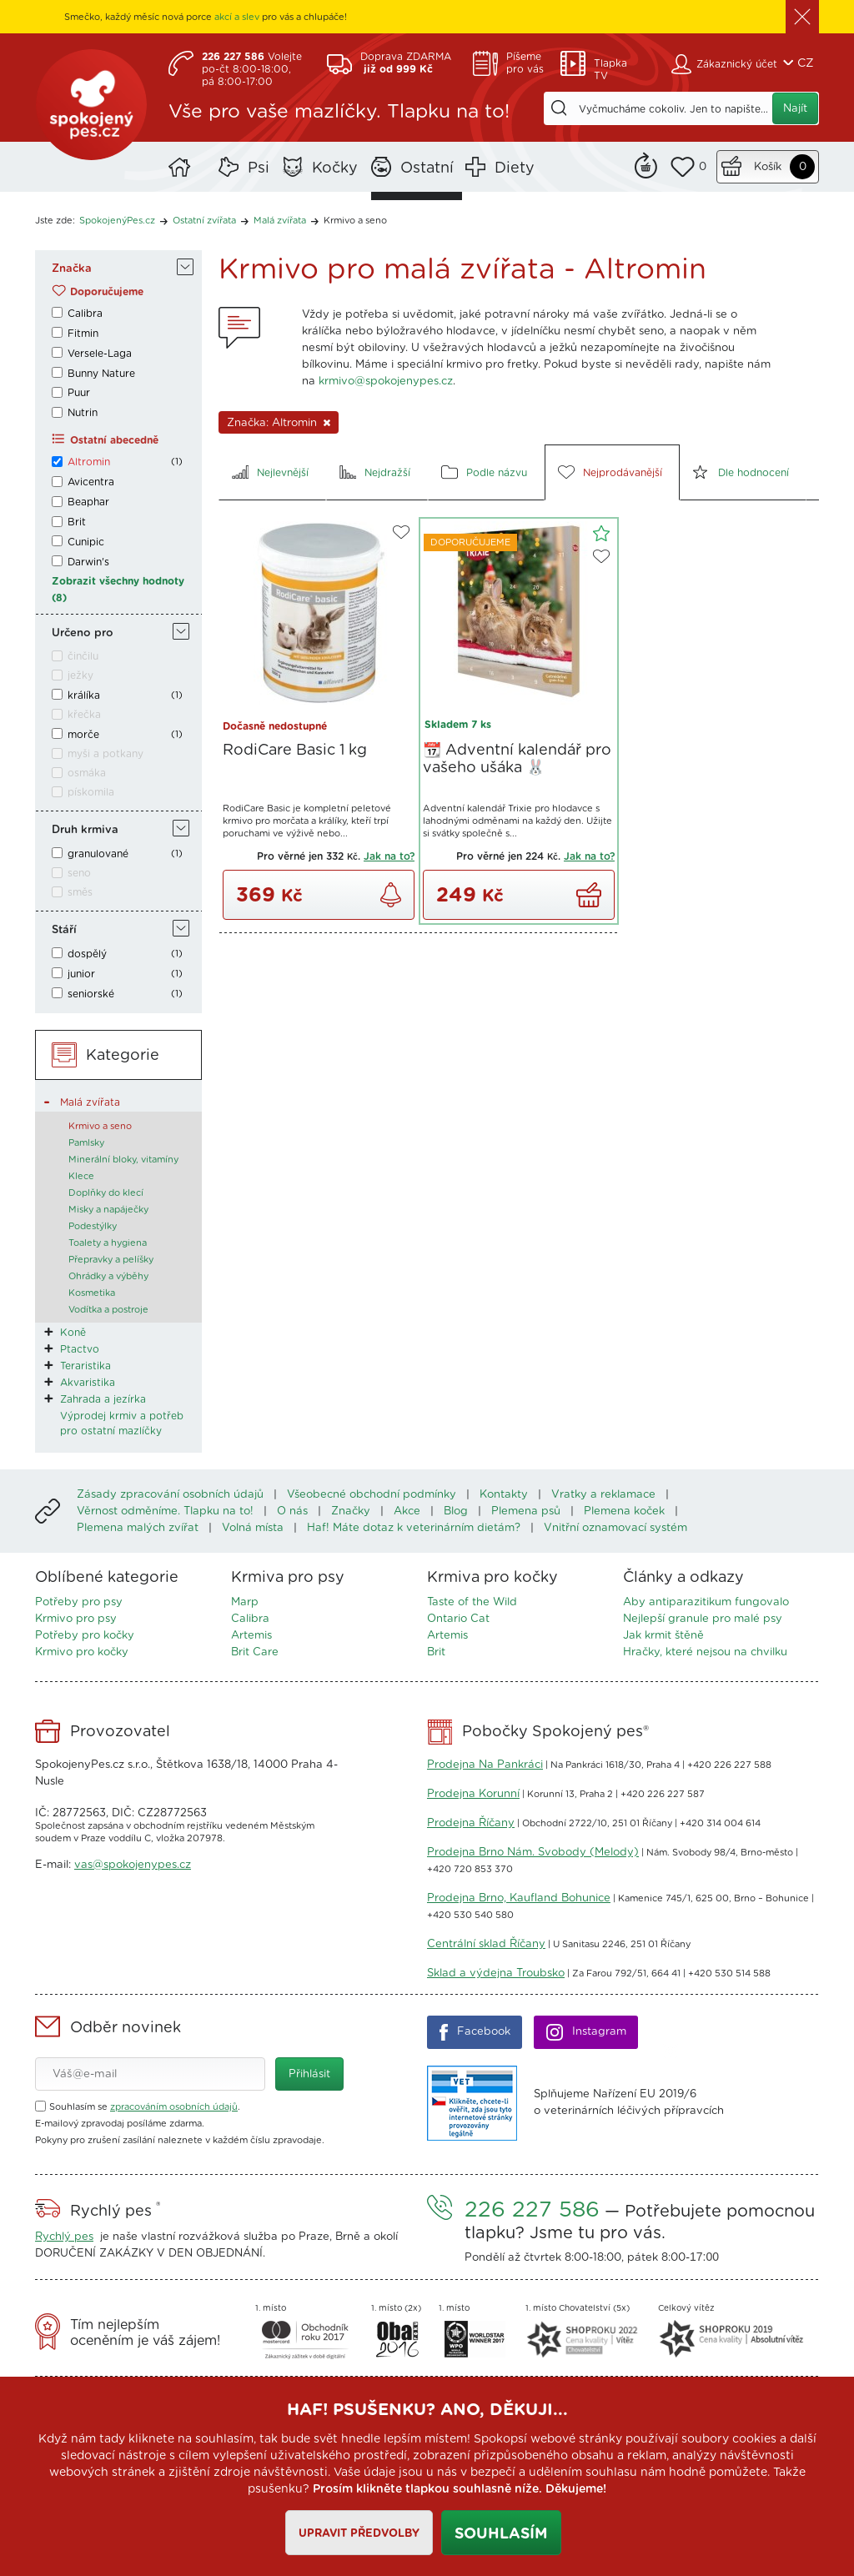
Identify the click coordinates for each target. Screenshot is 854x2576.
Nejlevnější (283, 473)
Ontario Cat (458, 1619)
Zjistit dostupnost (390, 894)
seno (79, 873)
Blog (456, 1511)
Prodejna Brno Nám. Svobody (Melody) (533, 1852)
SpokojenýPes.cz (93, 108)
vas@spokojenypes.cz (132, 1865)
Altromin (89, 462)
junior (81, 974)
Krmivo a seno (355, 220)
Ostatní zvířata (204, 220)
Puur (79, 393)
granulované (98, 854)
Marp (245, 1602)
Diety (515, 168)
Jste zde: (55, 220)
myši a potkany (105, 754)
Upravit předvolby (358, 2533)
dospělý (87, 954)
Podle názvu (496, 473)
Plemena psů (525, 1511)
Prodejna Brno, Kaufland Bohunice (518, 1898)
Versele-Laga (100, 354)
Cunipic (86, 542)
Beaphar (88, 502)
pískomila (91, 792)
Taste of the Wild (472, 1602)
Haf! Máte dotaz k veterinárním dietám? (413, 1528)
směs (80, 892)
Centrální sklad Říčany (486, 1944)
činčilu (83, 656)
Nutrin (83, 413)
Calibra (85, 314)
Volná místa (253, 1528)
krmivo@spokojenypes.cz (386, 381)
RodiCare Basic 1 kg (295, 750)
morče (83, 735)
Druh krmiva (85, 830)
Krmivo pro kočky (81, 1652)
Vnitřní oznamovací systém (615, 1528)
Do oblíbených (401, 532)
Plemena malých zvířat (137, 1528)
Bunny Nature (101, 374)
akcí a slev (236, 17)
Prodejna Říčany (471, 1823)
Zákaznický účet (736, 64)
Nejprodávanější (622, 473)
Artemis (251, 1635)
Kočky (335, 168)
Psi (258, 168)
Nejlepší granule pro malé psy (702, 1619)
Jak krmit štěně (663, 1635)
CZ (805, 63)
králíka (84, 695)
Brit (77, 522)
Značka (72, 269)
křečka (84, 715)
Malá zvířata (280, 220)
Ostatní (427, 168)
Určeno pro (82, 633)
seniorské (91, 994)
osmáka (87, 773)
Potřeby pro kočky (84, 1635)
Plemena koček (624, 1511)
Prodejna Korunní (473, 1794)
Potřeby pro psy (79, 1602)
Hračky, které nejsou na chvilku (705, 1652)
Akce (407, 1511)
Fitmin (83, 334)
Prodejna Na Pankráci (485, 1765)
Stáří (64, 930)
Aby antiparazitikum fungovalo (706, 1602)
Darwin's (88, 562)
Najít (795, 108)
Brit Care (255, 1652)
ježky (80, 675)
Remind (646, 163)
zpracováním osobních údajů (174, 2107)
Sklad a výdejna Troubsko (496, 1973)
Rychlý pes (64, 2237)
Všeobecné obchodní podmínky (371, 1494)
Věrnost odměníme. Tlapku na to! (165, 1511)
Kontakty (504, 1494)
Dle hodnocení (753, 473)
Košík (767, 167)
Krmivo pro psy (76, 1619)
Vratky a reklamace (603, 1494)
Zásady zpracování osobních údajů (170, 1494)
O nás (292, 1511)
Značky (350, 1511)
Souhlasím (501, 2534)
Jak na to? (389, 856)
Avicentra (91, 482)
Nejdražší (387, 473)
